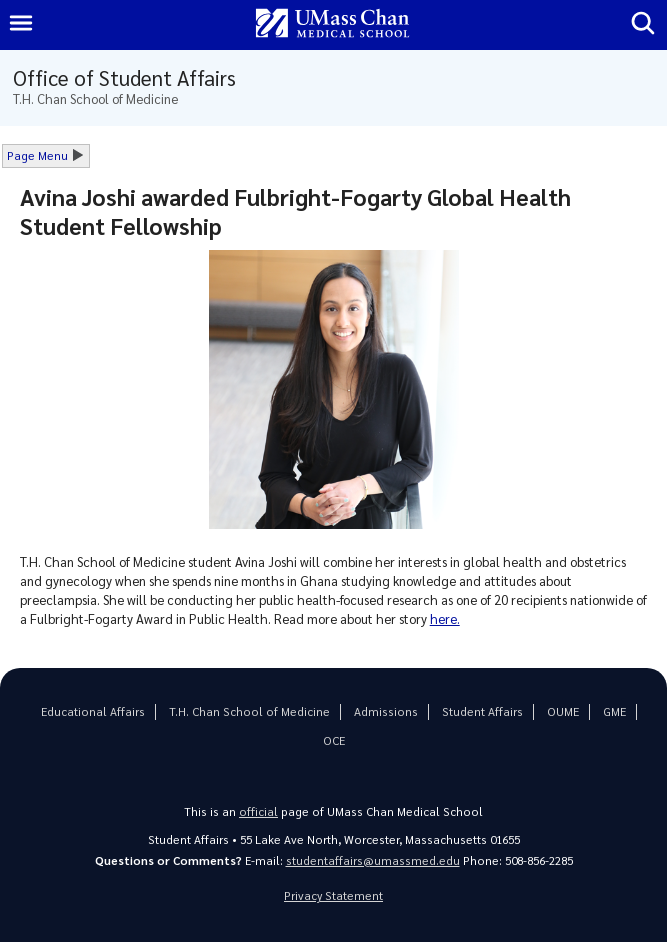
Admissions (386, 711)
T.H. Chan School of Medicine (249, 711)
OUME (563, 711)
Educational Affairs (93, 711)
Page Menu (37, 155)
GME (614, 711)
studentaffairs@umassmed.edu (373, 860)
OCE (334, 740)
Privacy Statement (333, 895)
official (258, 811)
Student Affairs (482, 711)
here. (445, 618)
